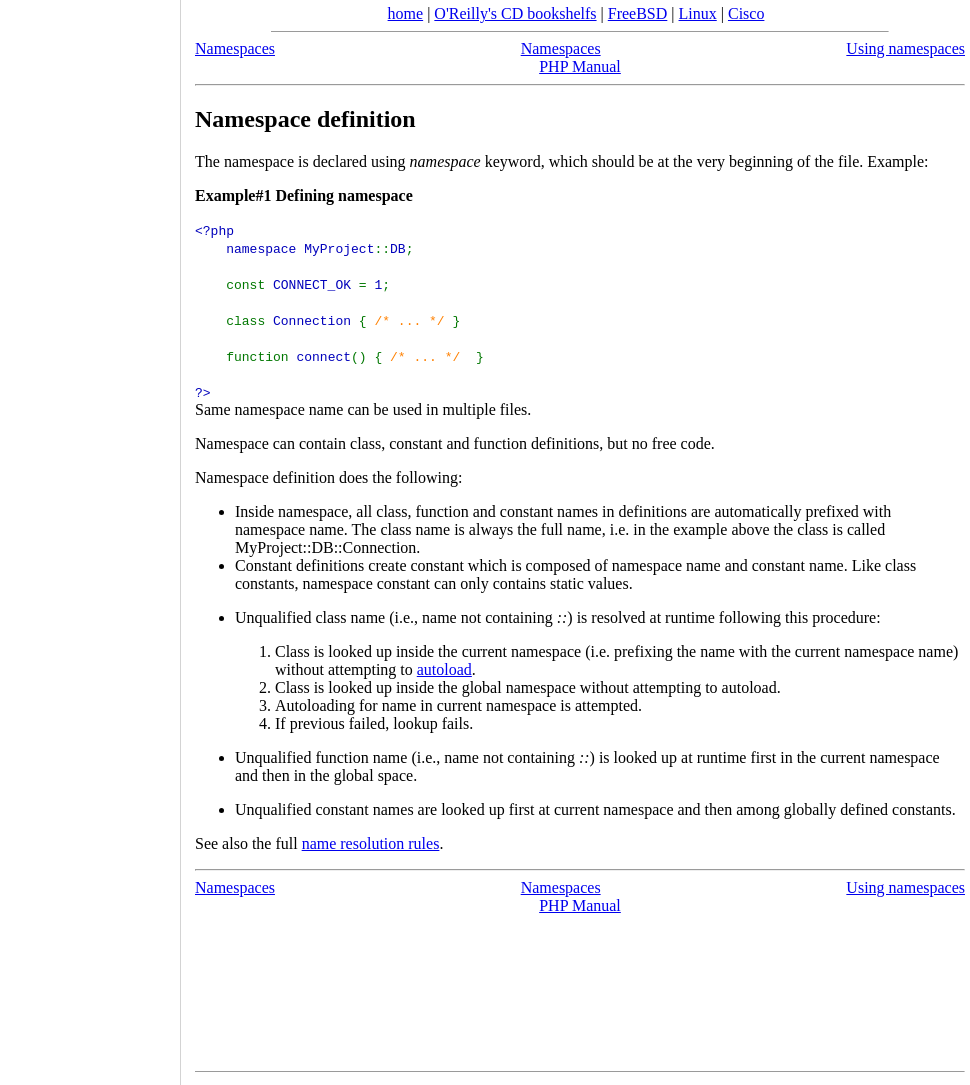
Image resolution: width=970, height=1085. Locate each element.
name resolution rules (371, 843)
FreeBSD (638, 13)
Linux (698, 13)
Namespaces (235, 48)
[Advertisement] (90, 536)
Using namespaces (905, 48)
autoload (444, 669)
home (406, 13)
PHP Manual (580, 66)
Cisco (746, 13)
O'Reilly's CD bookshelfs (515, 13)
